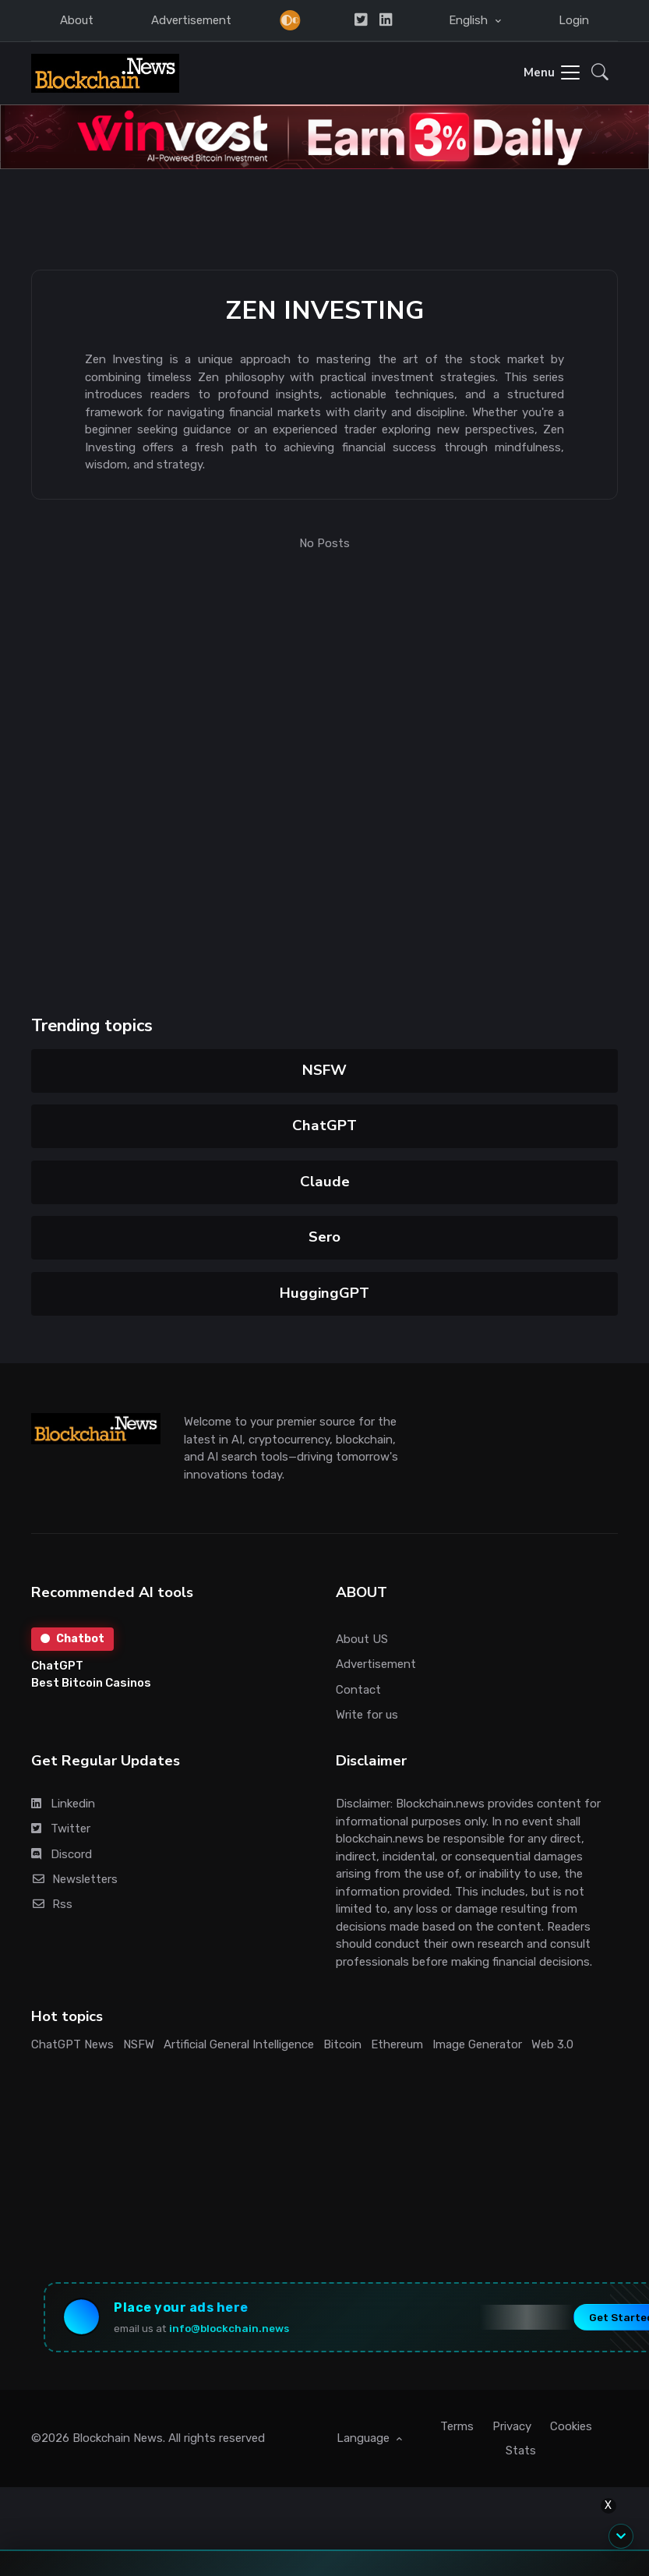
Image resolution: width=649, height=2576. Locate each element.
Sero (324, 1237)
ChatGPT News (72, 2044)
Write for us (367, 1715)
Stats (521, 2450)
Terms (457, 2426)
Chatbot (72, 1638)
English (470, 20)
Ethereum (397, 2044)
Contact (358, 1690)
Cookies (571, 2426)
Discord (61, 1854)
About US (362, 1639)
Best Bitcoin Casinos (91, 1683)
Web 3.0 (552, 2044)
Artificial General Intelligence (239, 2044)
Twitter (60, 1829)
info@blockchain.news (229, 2328)
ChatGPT (324, 1125)
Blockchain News (117, 2438)
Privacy (511, 2426)
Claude (324, 1181)
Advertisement (191, 20)
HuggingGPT (324, 1293)
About (76, 20)
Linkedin (63, 1804)
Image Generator (477, 2044)
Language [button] (365, 2438)
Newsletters (74, 1879)
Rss (51, 1904)
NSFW (324, 1070)
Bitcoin (342, 2044)
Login (574, 20)
